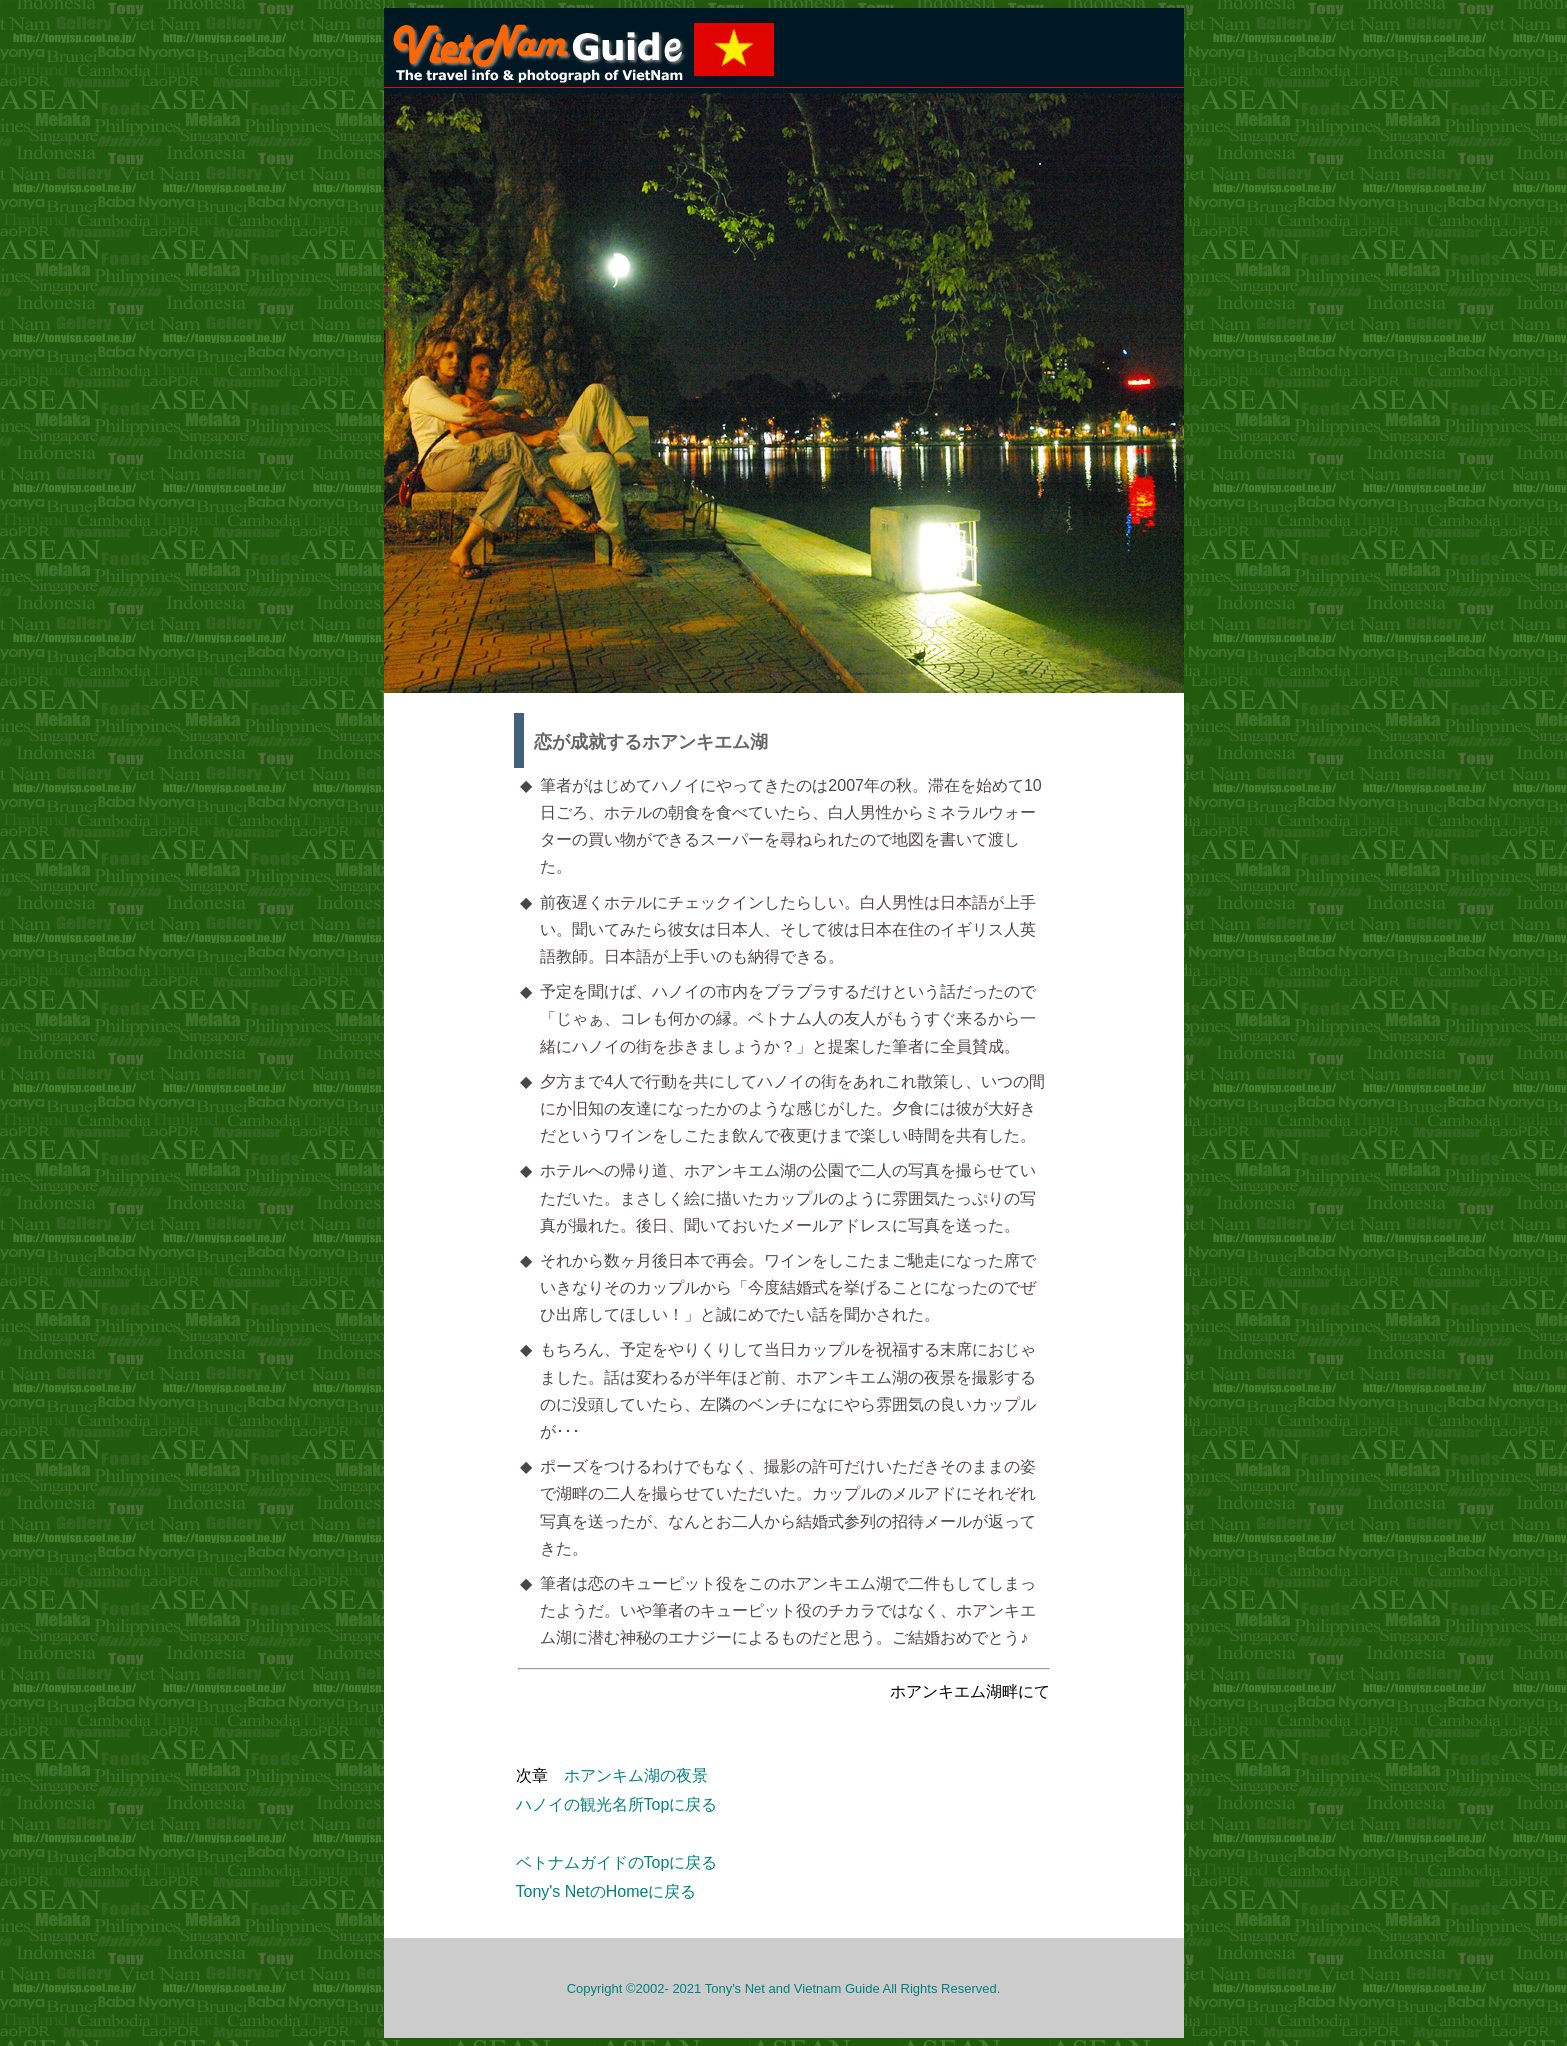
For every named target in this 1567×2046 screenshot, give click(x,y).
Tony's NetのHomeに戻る (606, 1891)
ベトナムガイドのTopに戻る (617, 1862)
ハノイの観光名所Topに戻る (617, 1804)
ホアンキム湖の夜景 (636, 1775)
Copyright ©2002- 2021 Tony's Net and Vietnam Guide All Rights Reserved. (784, 1988)
